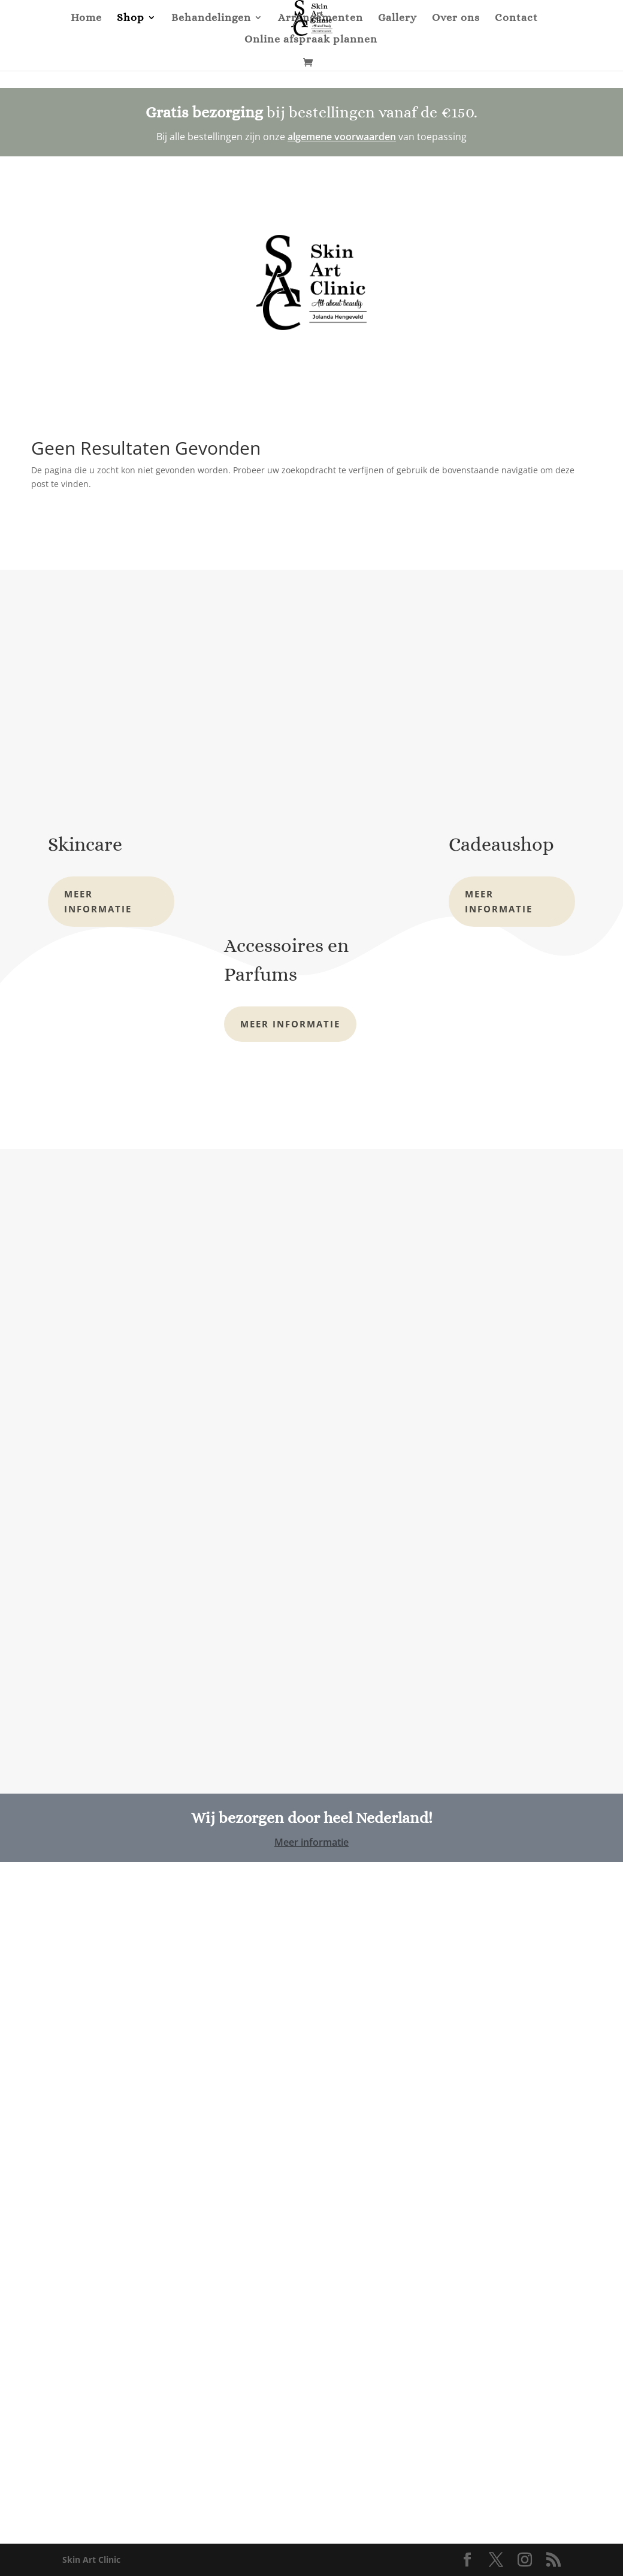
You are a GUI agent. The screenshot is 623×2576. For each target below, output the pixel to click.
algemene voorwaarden (342, 136)
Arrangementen (320, 18)
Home (86, 18)
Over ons (456, 18)
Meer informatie (98, 901)
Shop (130, 18)
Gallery (397, 18)
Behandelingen (211, 18)
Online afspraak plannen (310, 40)
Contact (516, 18)
